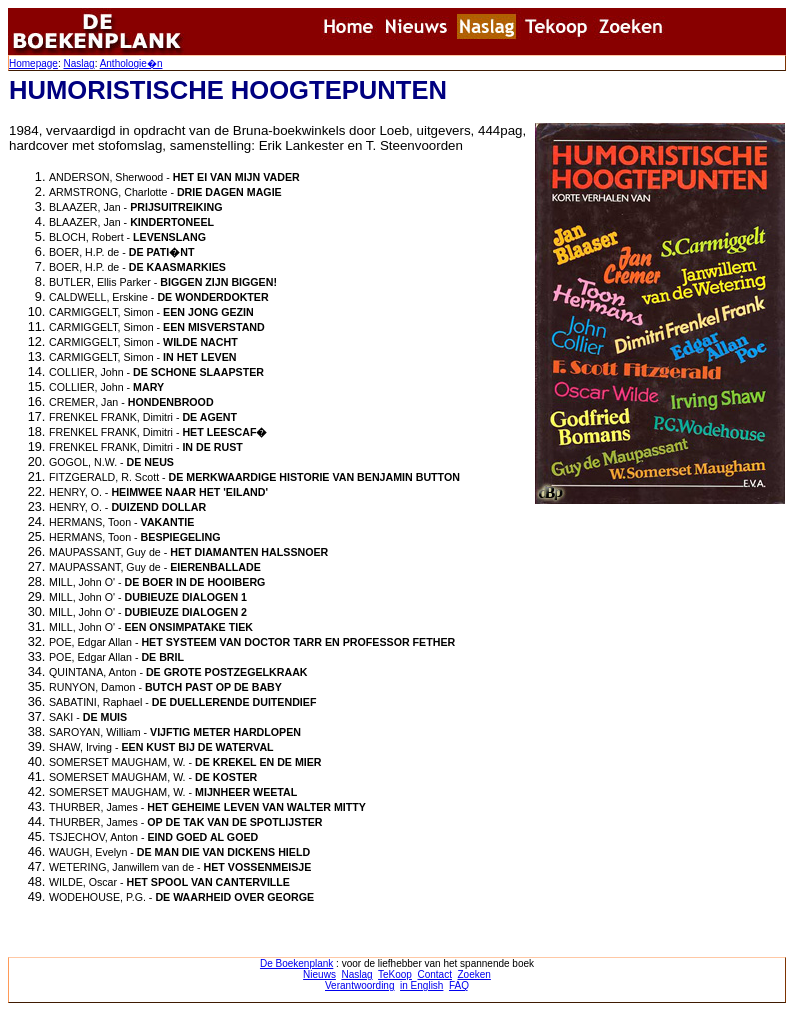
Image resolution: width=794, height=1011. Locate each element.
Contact (434, 974)
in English (421, 985)
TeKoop (395, 974)
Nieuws (319, 974)
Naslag (78, 63)
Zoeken (474, 974)
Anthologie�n (131, 63)
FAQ (459, 985)
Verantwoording (360, 985)
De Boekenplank (296, 963)
